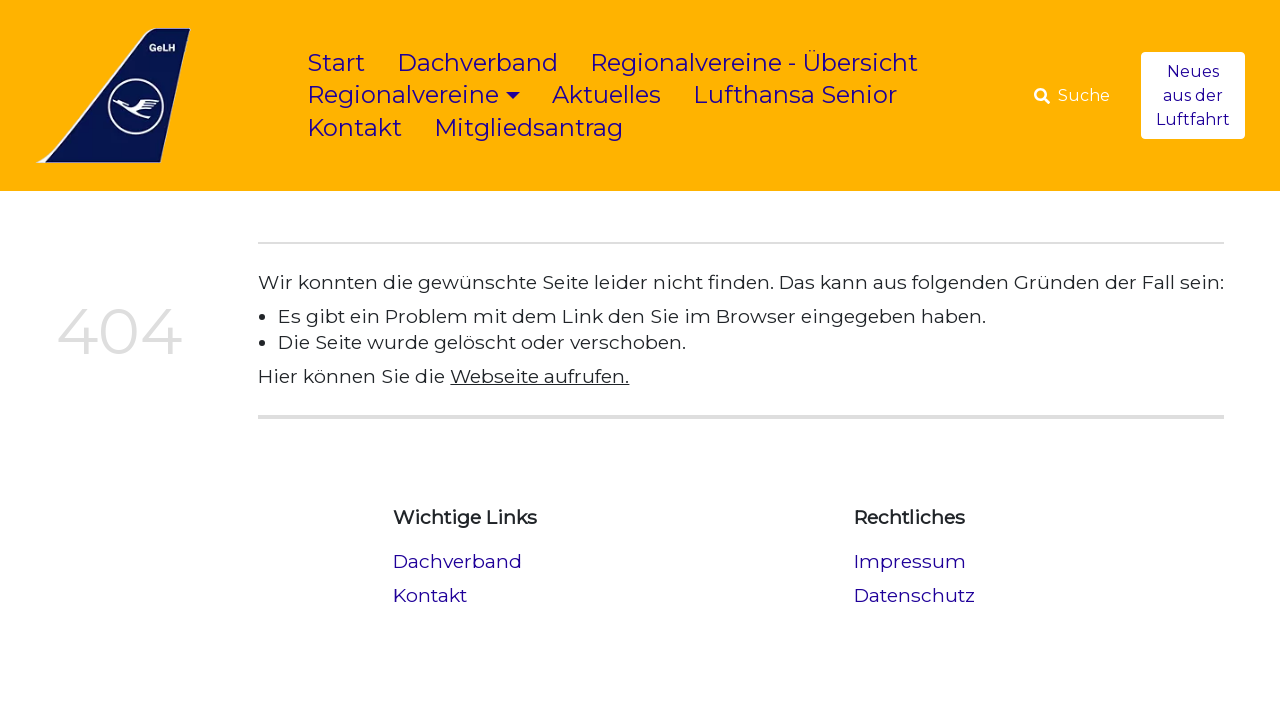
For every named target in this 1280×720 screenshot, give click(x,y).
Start (336, 62)
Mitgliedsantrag (528, 127)
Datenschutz (914, 595)
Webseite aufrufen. (539, 376)
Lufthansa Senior (795, 94)
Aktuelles (606, 94)
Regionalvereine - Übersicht (754, 62)
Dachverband (477, 62)
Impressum (910, 561)
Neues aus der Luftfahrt (1193, 95)
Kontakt (354, 127)
